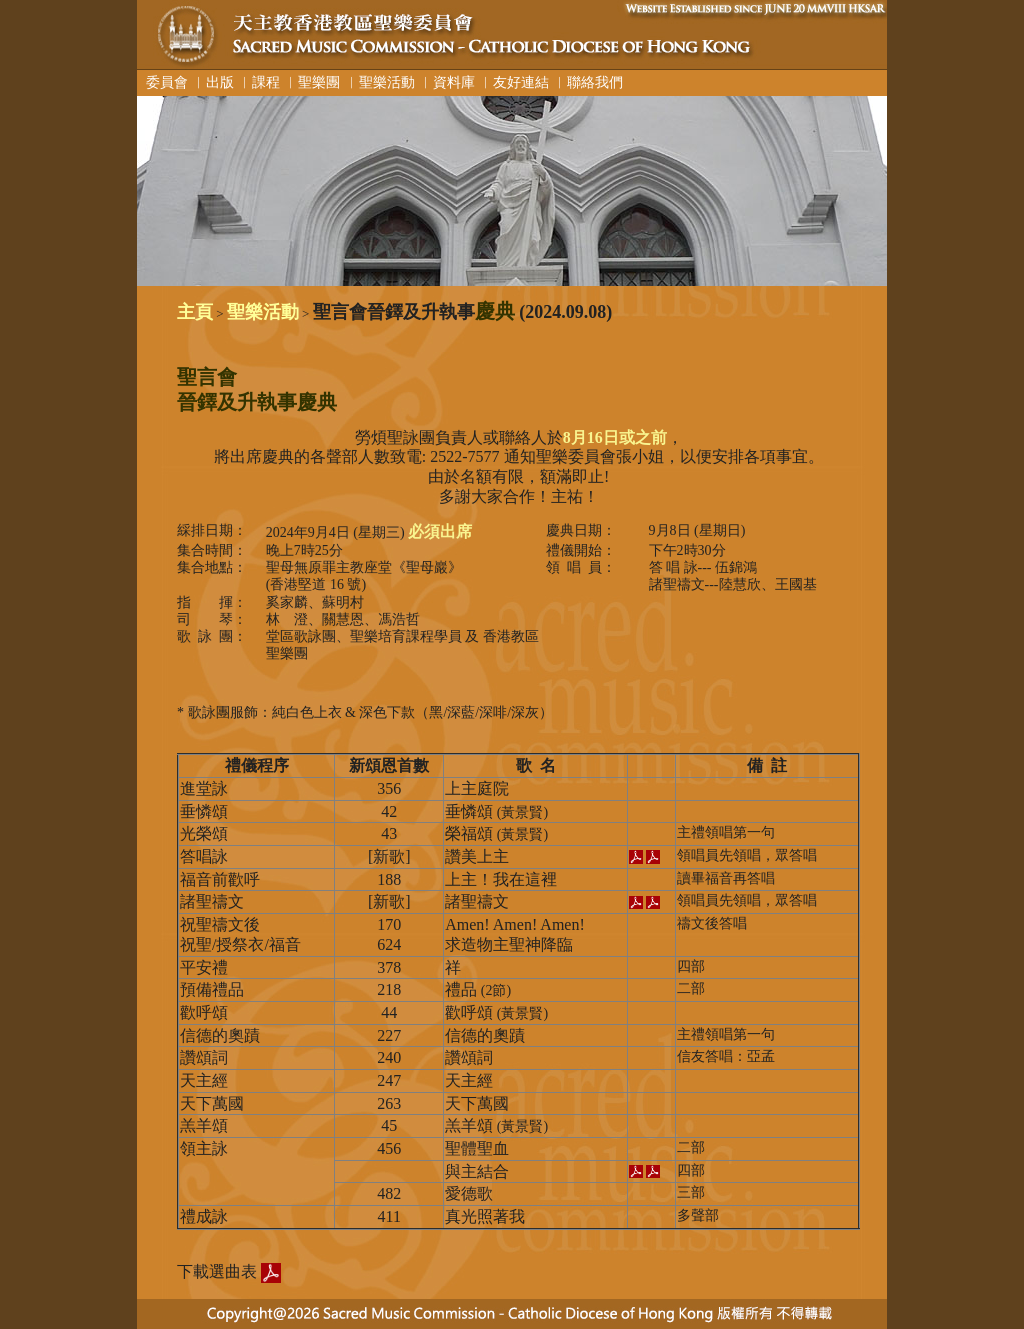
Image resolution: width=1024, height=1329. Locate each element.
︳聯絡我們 (588, 82)
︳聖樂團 (312, 82)
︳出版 (213, 82)
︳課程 (259, 82)
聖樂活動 (263, 312)
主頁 (195, 312)
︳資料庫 (447, 82)
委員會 (163, 82)
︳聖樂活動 (380, 82)
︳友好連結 (514, 82)
